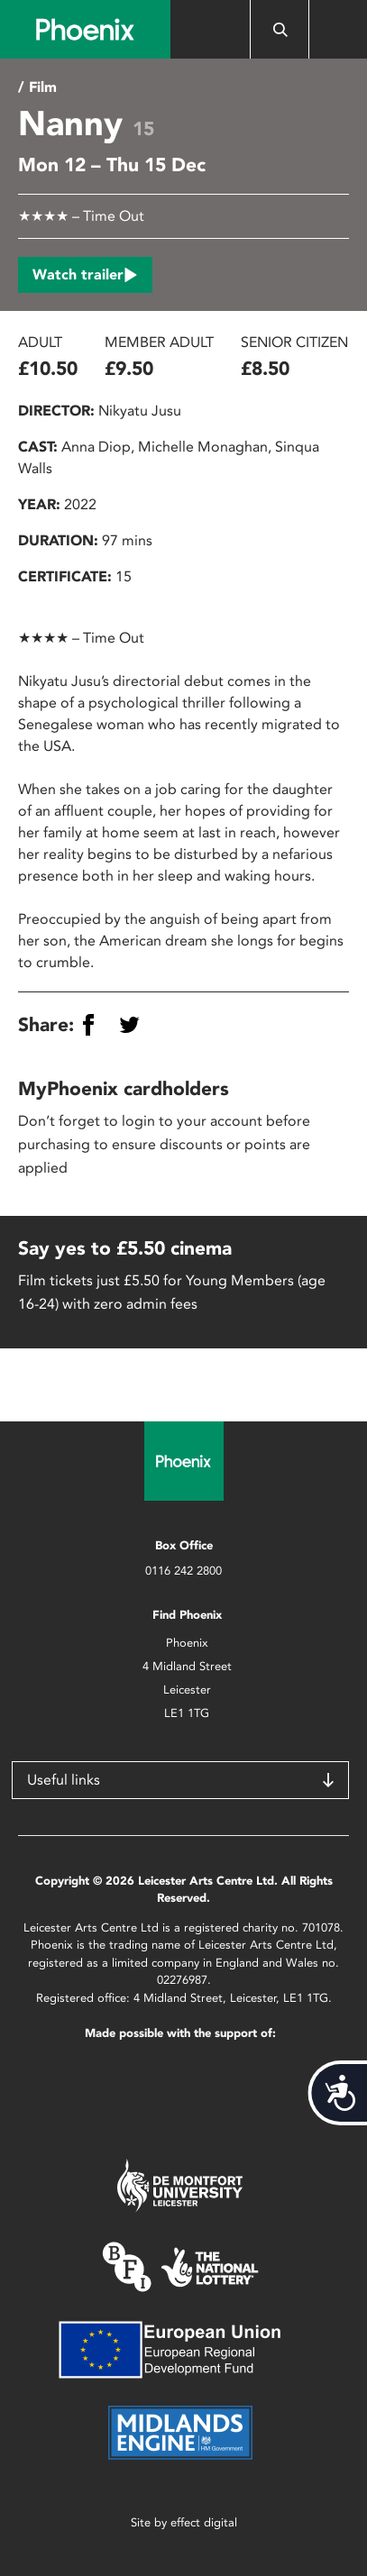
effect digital (203, 2522)
